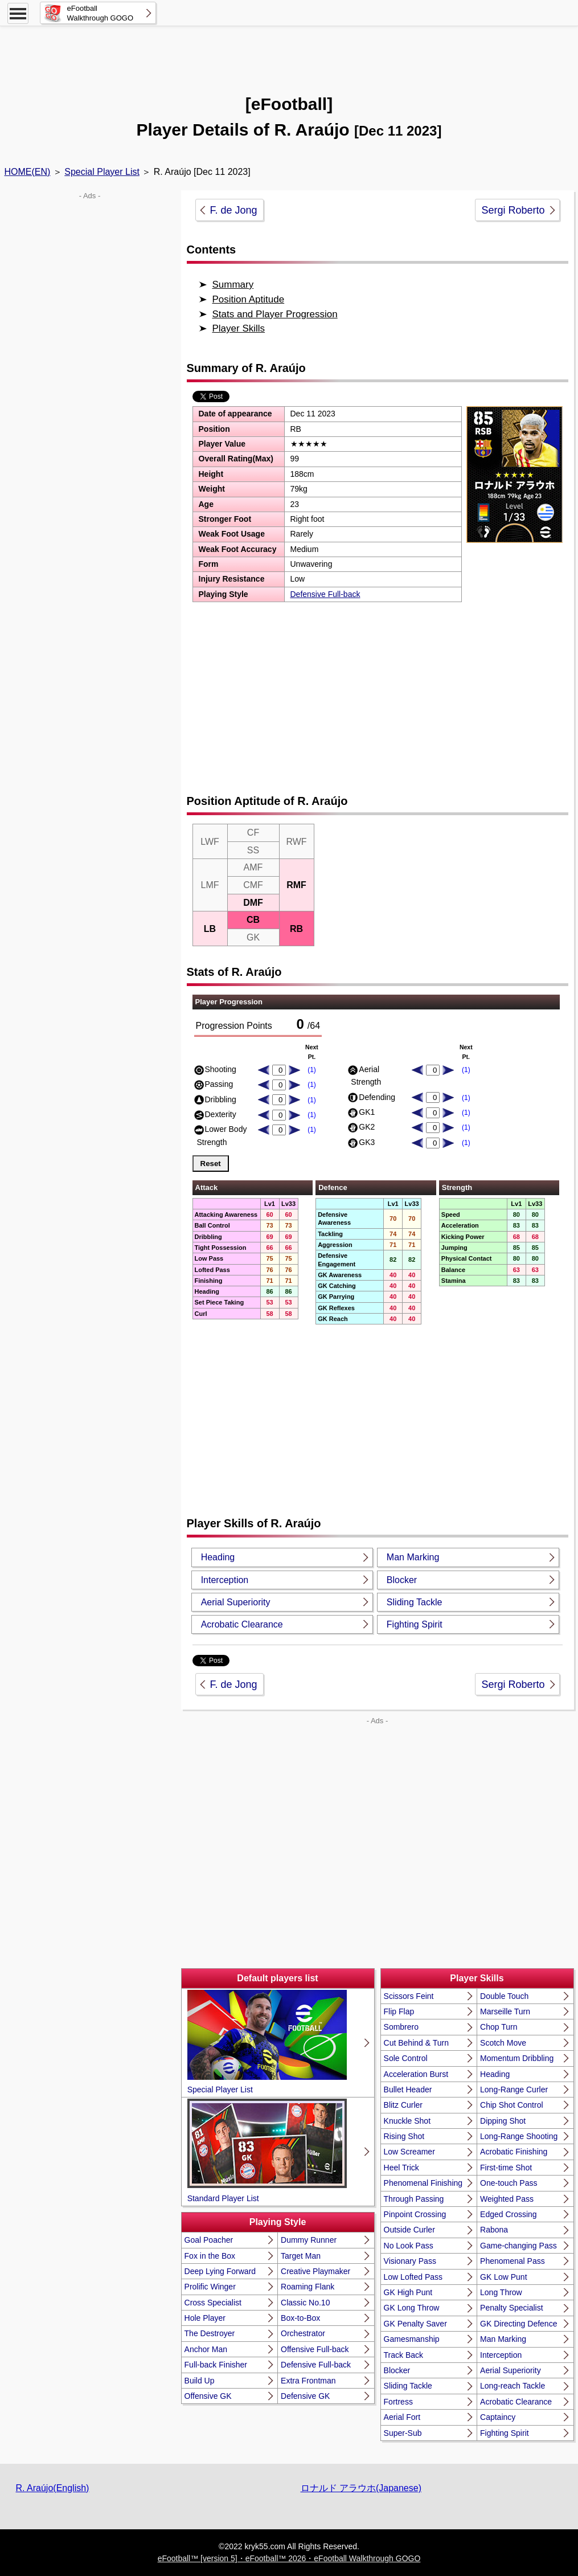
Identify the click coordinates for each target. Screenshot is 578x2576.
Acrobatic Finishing (513, 2151)
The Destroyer (210, 2333)
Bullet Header (408, 2089)
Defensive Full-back (325, 594)
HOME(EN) (28, 172)
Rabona (494, 2229)
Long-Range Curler (514, 2089)
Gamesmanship (412, 2339)
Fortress (398, 2401)
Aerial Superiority (235, 1602)
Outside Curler (409, 2229)
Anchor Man (206, 2349)
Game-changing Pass (518, 2245)
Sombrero (401, 2026)
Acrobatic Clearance (242, 1624)
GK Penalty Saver (415, 2323)
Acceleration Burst (416, 2074)
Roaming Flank (307, 2286)
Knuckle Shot (407, 2120)
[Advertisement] (289, 54)
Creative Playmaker (315, 2271)
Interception (225, 1580)
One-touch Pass (508, 2182)
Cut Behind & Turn (416, 2042)
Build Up (200, 2380)
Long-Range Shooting (518, 2136)
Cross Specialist (213, 2302)
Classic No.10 (305, 2302)
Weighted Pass (507, 2198)
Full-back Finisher (216, 2364)
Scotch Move (503, 2042)
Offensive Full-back (315, 2349)
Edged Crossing (508, 2214)
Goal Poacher (209, 2239)
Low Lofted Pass (413, 2276)
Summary (233, 284)
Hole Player (205, 2318)
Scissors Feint (409, 1996)
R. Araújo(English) (52, 2488)
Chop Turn (498, 2026)
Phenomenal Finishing (423, 2182)
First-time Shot (506, 2167)
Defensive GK (305, 2396)
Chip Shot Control (511, 2104)
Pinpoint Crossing (415, 2214)
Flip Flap (399, 2011)
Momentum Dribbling (517, 2058)
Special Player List (102, 172)
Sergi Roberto (512, 210)
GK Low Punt (503, 2276)
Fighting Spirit (414, 1624)
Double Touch (504, 1996)
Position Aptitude (248, 299)
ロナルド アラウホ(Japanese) (361, 2488)
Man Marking (413, 1557)
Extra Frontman (308, 2380)
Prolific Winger (210, 2286)
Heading (218, 1557)
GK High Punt (408, 2292)
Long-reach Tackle (512, 2385)
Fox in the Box (210, 2255)
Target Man (301, 2255)
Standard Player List (267, 2150)
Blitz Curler (403, 2104)
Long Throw (501, 2292)
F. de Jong (233, 210)
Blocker (402, 1580)
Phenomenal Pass (512, 2261)
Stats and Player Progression (275, 314)
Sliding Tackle (414, 1602)
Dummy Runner (309, 2239)
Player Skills (238, 328)
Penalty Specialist (511, 2307)
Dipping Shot (503, 2120)
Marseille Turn (505, 2011)
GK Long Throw (412, 2307)
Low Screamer (409, 2151)
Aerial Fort (402, 2417)
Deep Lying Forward (220, 2271)
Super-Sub (403, 2433)
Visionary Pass (410, 2261)
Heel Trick (401, 2167)
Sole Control (406, 2058)
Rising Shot (404, 2136)
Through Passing (414, 2198)
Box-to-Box (300, 2318)
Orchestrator (303, 2333)
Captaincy (497, 2417)
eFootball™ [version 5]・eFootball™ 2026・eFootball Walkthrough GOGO (289, 2558)
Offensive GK (208, 2396)
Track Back (404, 2355)
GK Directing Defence (518, 2323)
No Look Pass (408, 2245)
